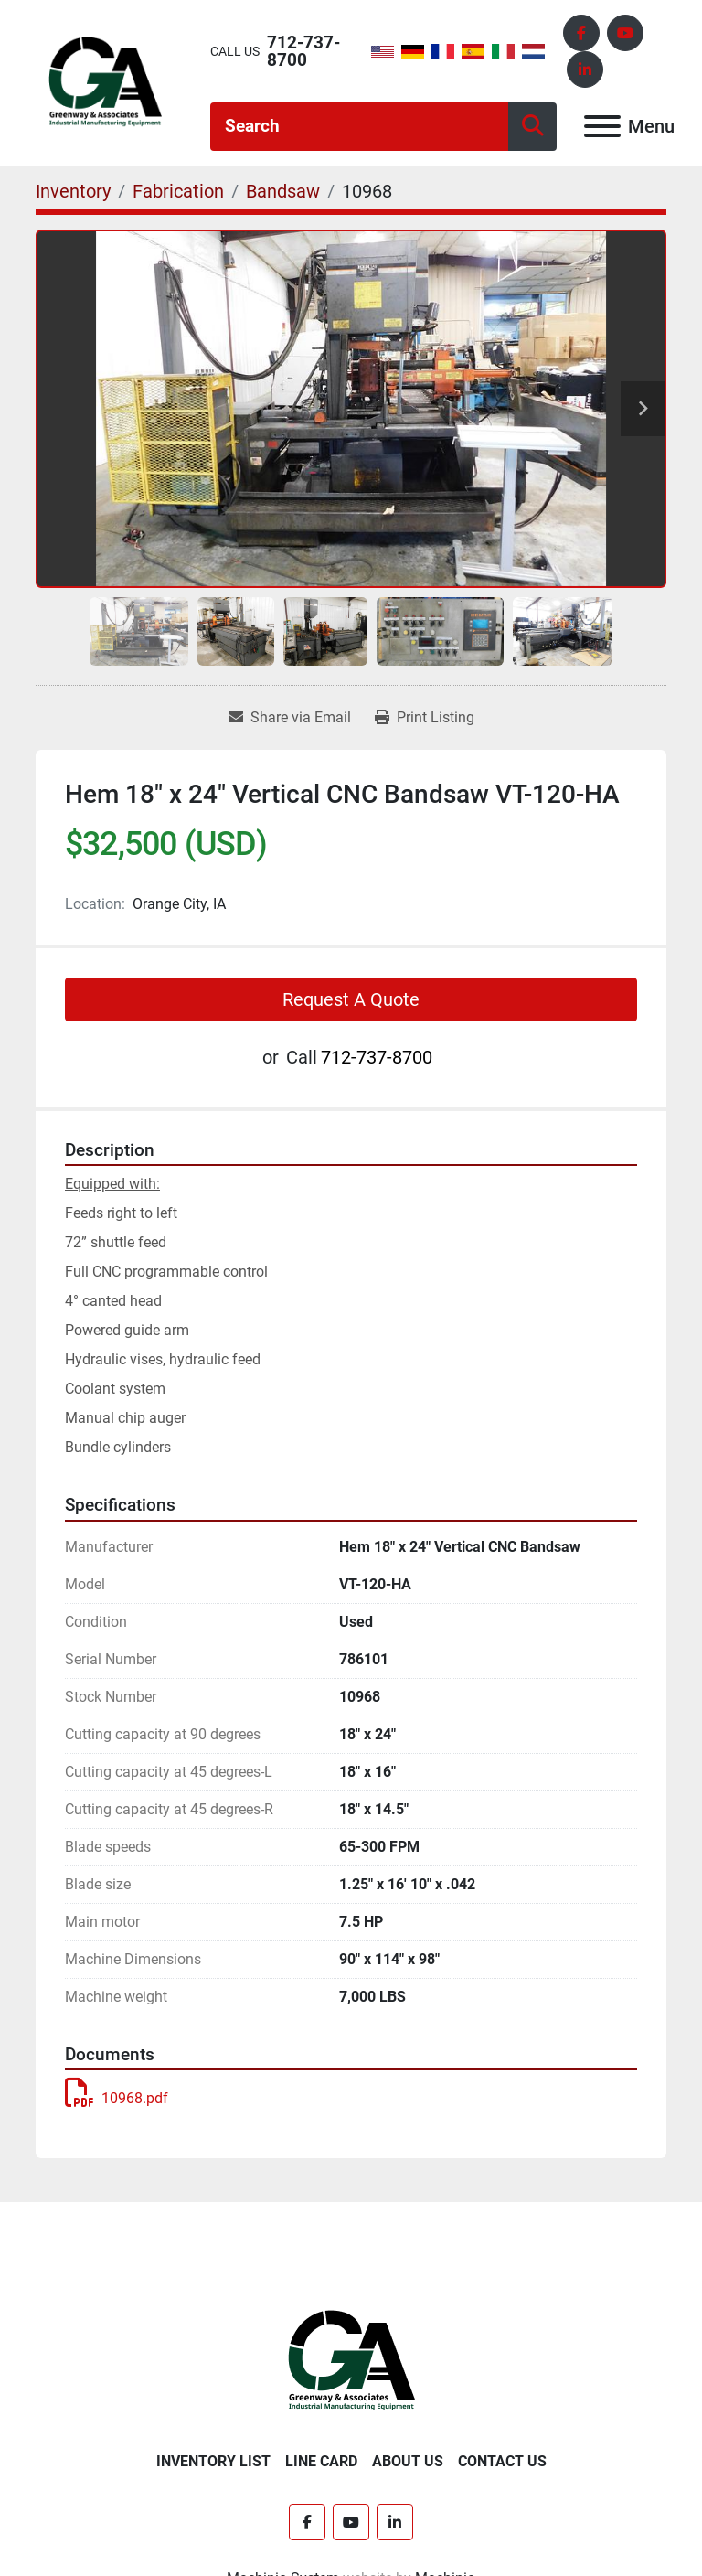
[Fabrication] (178, 191)
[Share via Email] (290, 717)
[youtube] (625, 33)
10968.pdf (116, 2098)
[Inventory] (73, 191)
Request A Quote (351, 999)
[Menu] (602, 126)
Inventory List (213, 2461)
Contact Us (502, 2461)
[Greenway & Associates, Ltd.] (351, 2359)
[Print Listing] (424, 717)
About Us (407, 2461)
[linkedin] (585, 69)
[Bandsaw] (283, 191)
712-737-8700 (303, 51)
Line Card (321, 2461)
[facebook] (581, 33)
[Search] (359, 126)
